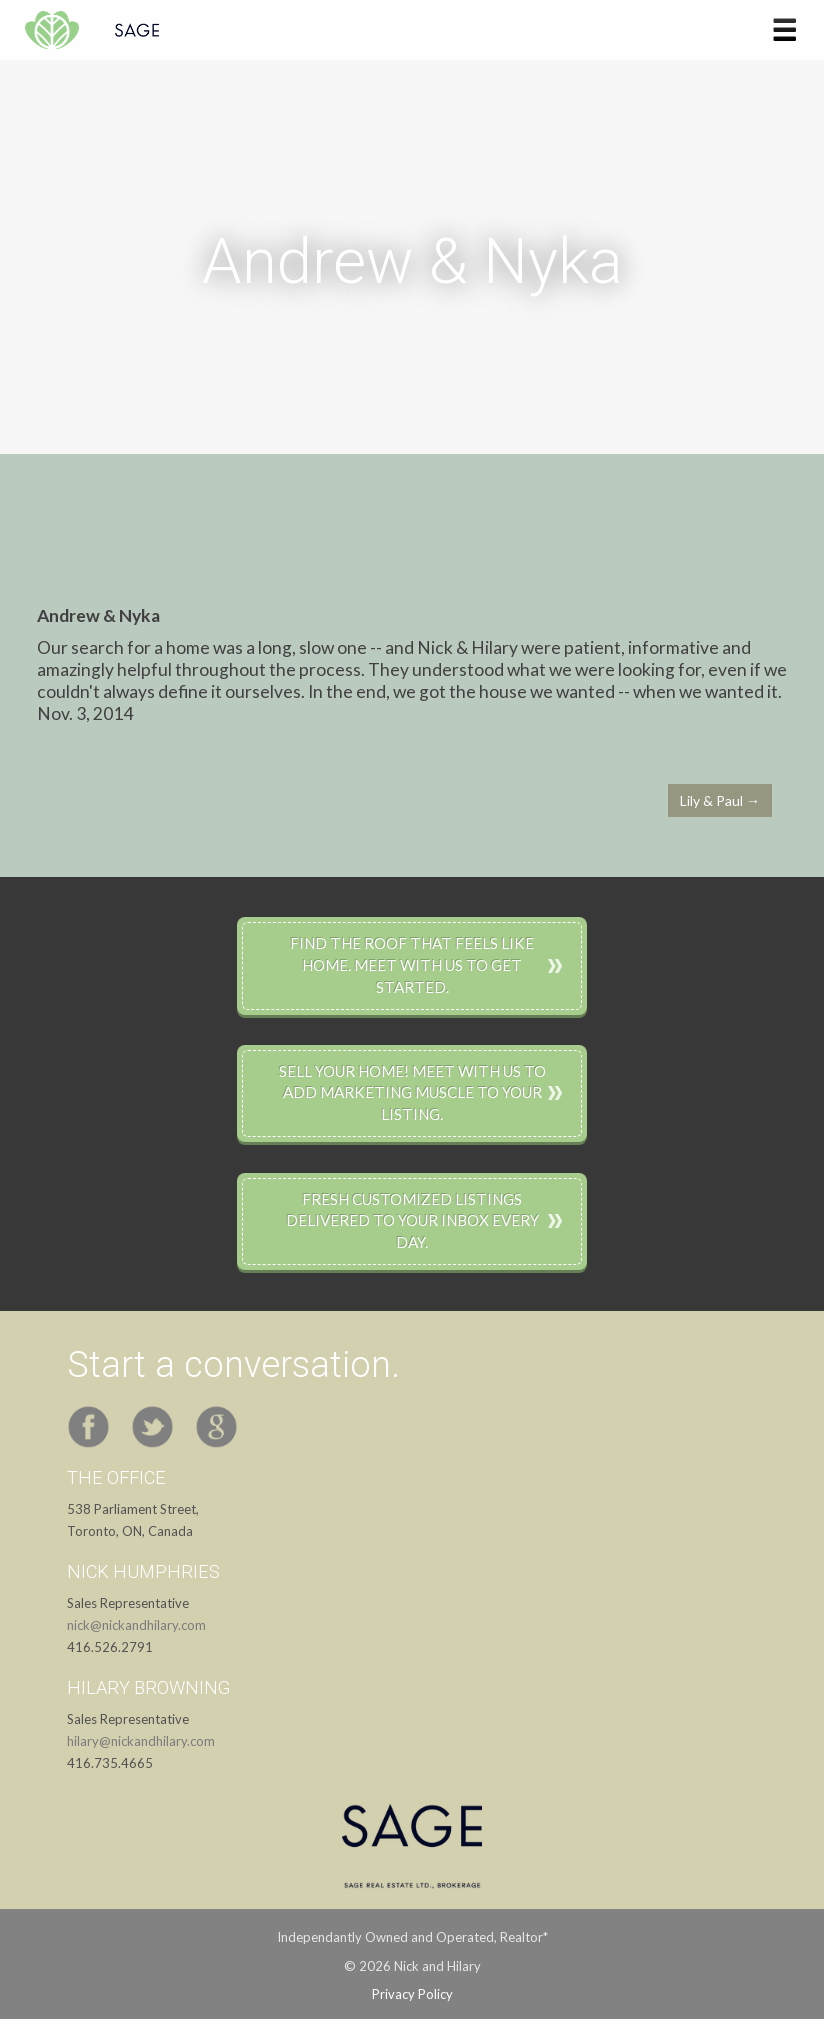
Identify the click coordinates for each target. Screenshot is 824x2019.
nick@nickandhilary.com (136, 1625)
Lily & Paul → (720, 800)
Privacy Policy (412, 1994)
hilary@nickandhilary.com (141, 1741)
